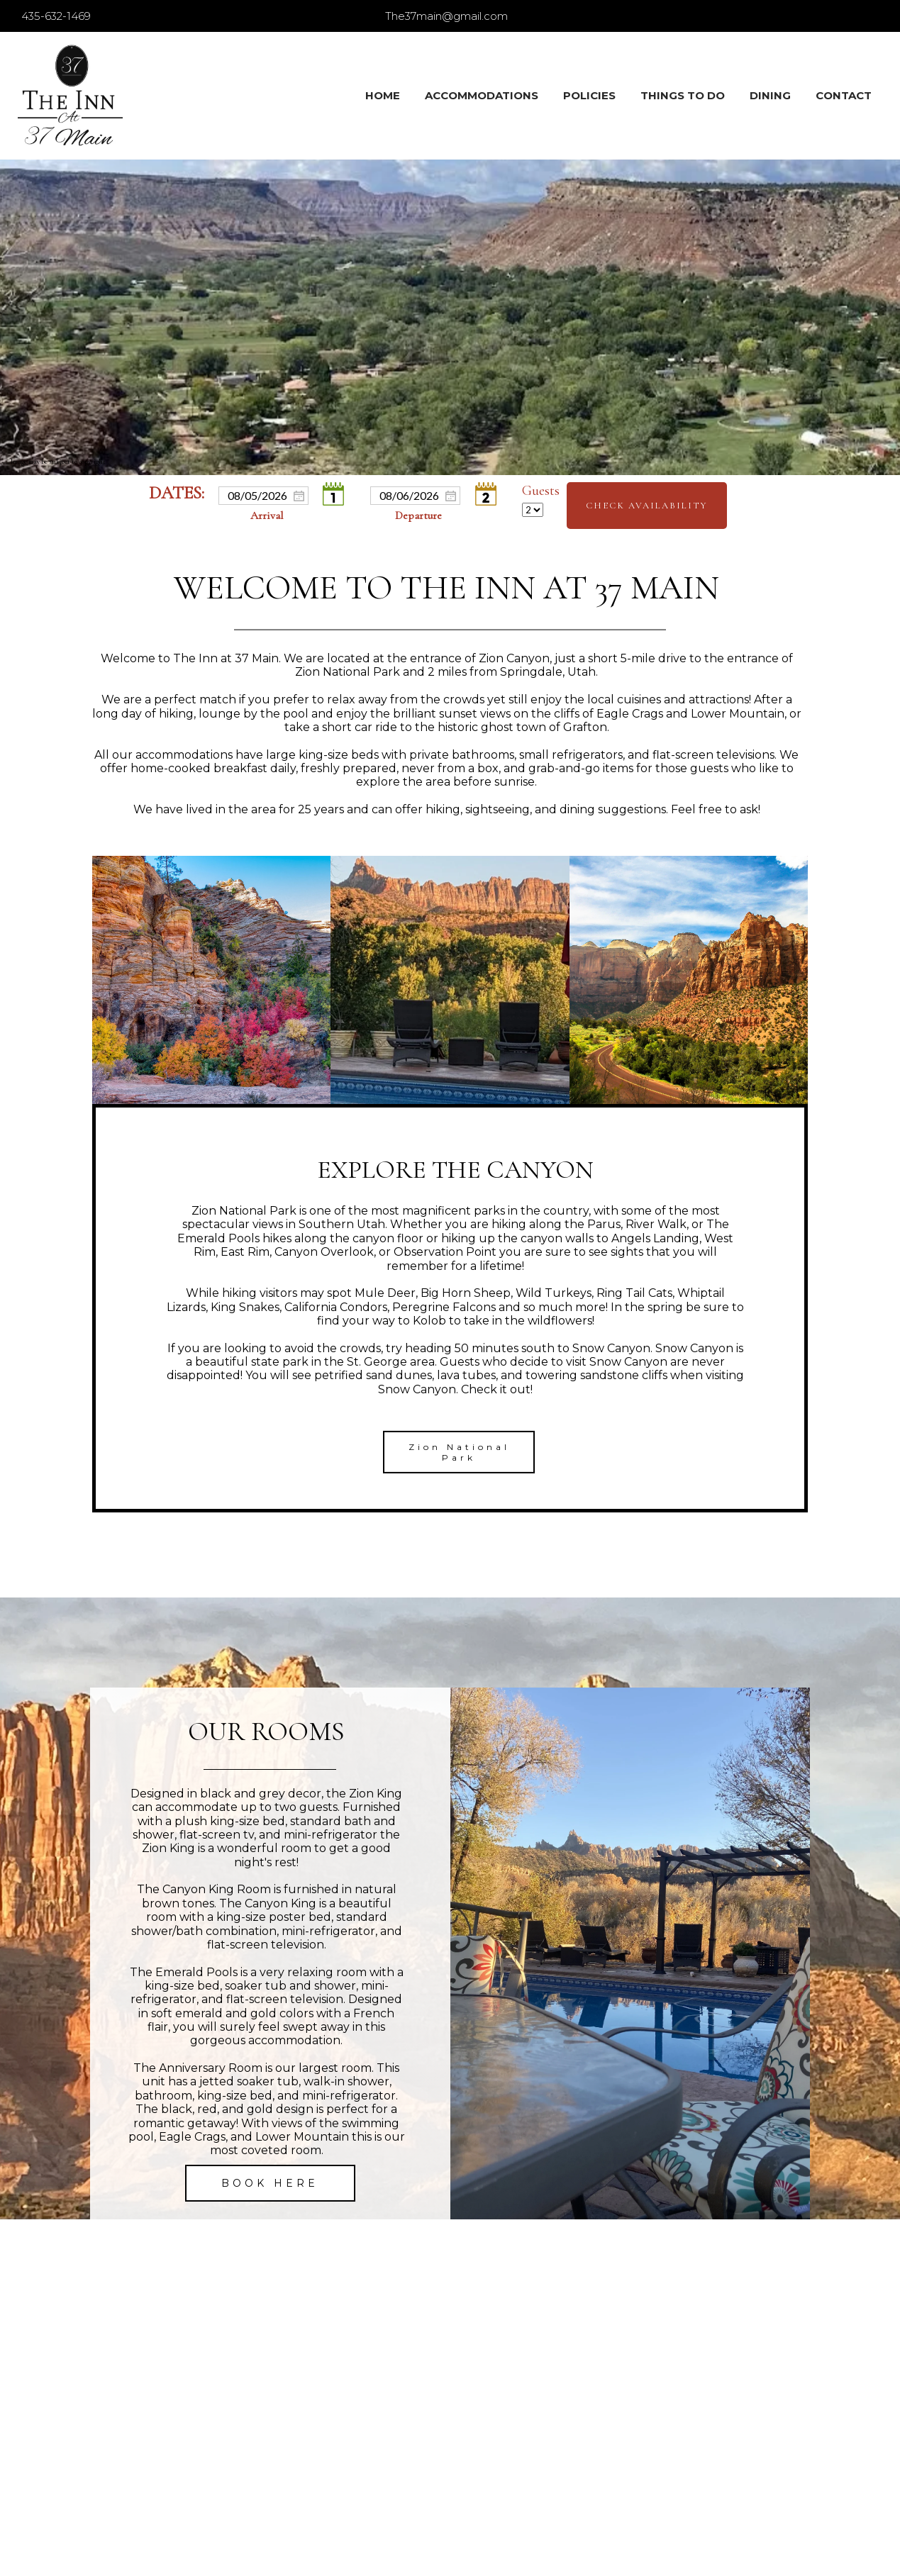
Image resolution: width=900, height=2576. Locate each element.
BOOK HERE (269, 2182)
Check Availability (646, 505)
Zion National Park (459, 1452)
